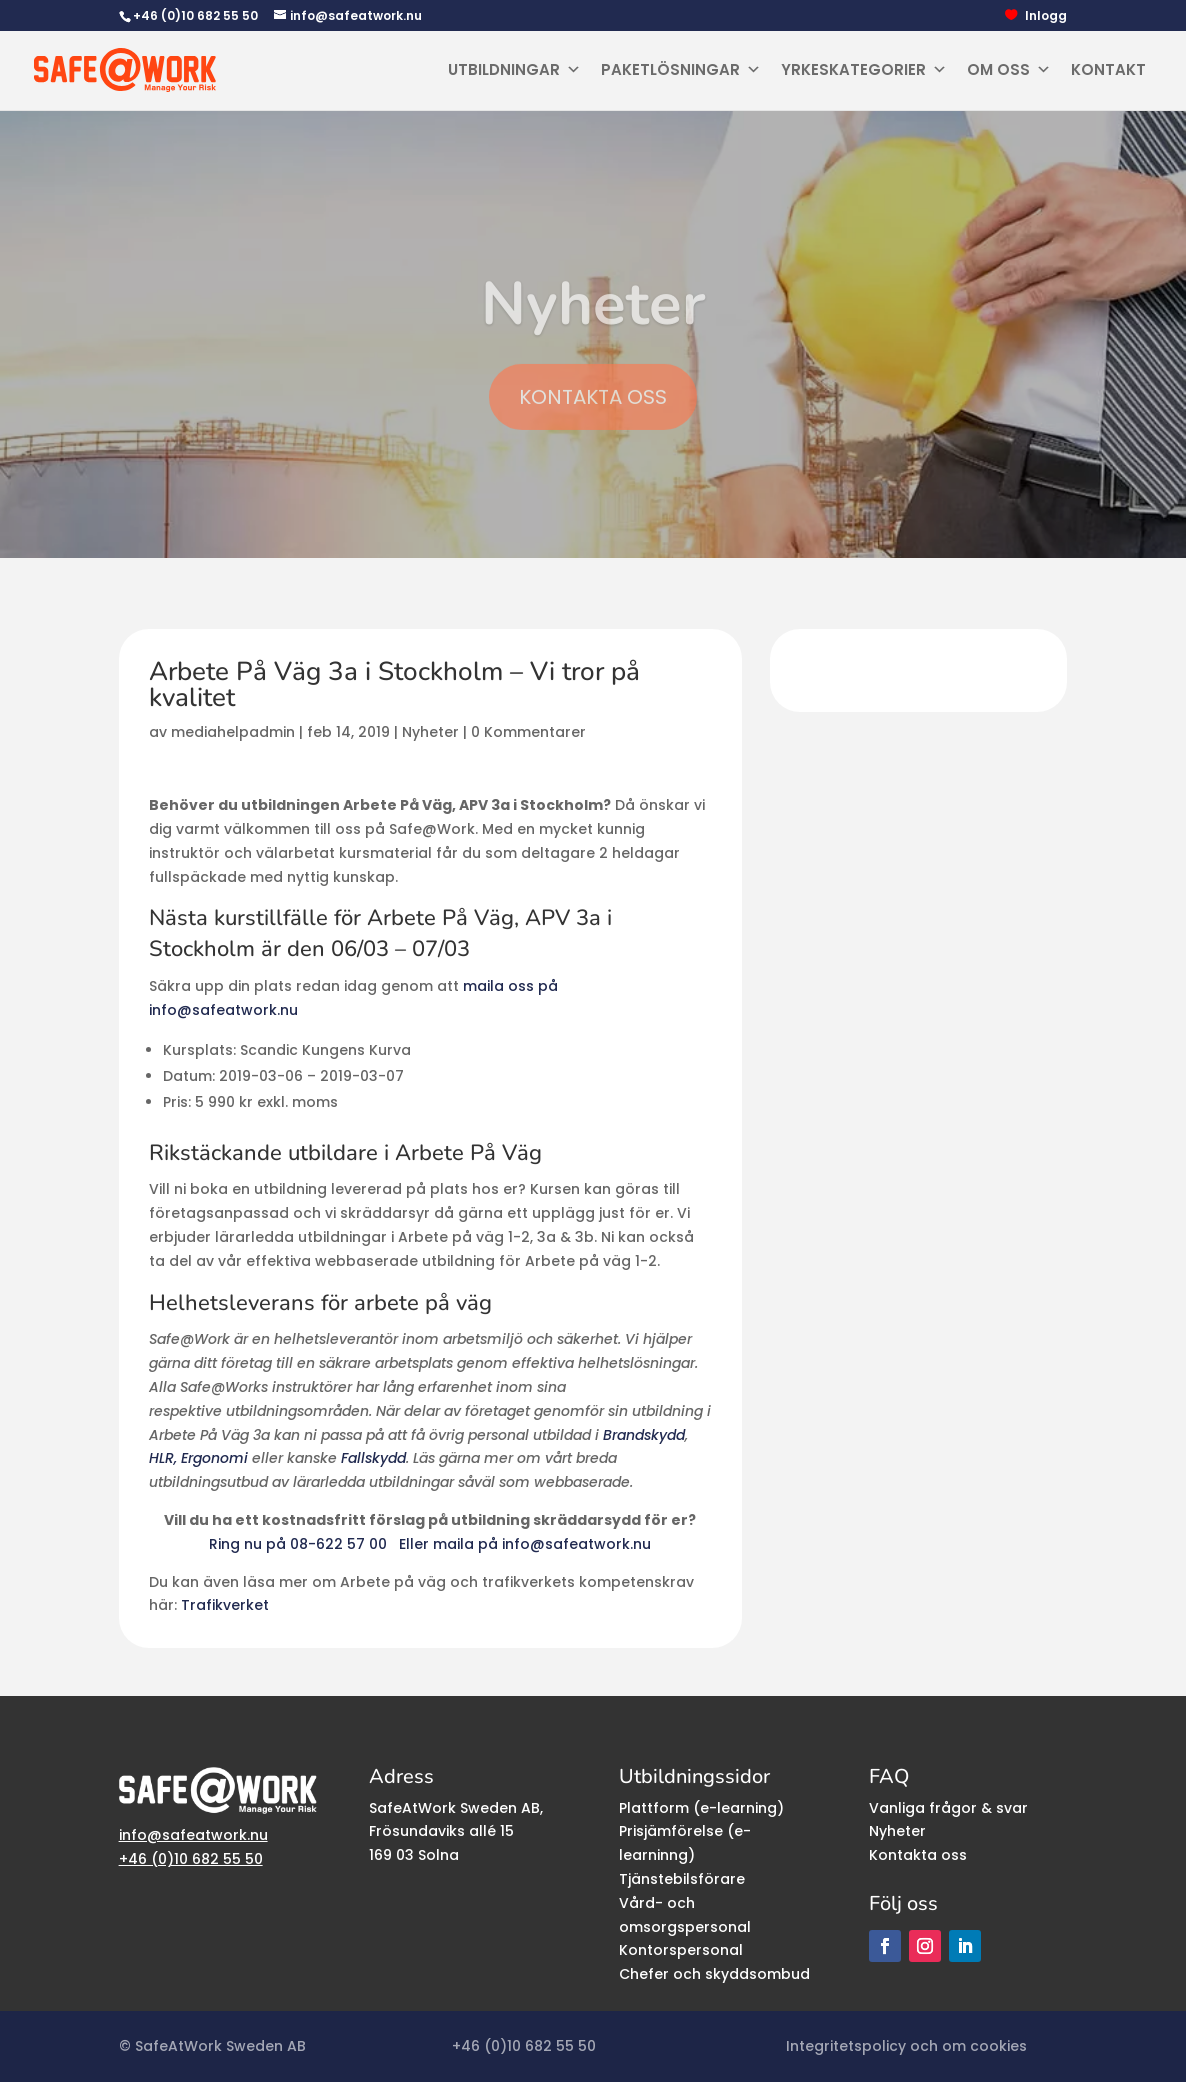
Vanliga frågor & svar (948, 1808)
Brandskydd (644, 1435)
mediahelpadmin (233, 732)
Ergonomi (214, 1458)
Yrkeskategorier (864, 70)
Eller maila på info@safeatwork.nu (525, 1544)
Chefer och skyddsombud (714, 1974)
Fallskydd (373, 1458)
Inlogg (1046, 16)
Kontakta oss (918, 1855)
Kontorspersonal (681, 1950)
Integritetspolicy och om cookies (906, 2046)
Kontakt (1108, 69)
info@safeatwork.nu (193, 1835)
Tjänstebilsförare (682, 1879)
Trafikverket (225, 1605)
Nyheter (430, 732)
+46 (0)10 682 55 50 (195, 15)
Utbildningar (514, 70)
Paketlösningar (681, 70)
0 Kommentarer (528, 732)
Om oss (1009, 70)
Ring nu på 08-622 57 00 (300, 1544)
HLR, (163, 1458)
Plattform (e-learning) (701, 1808)
